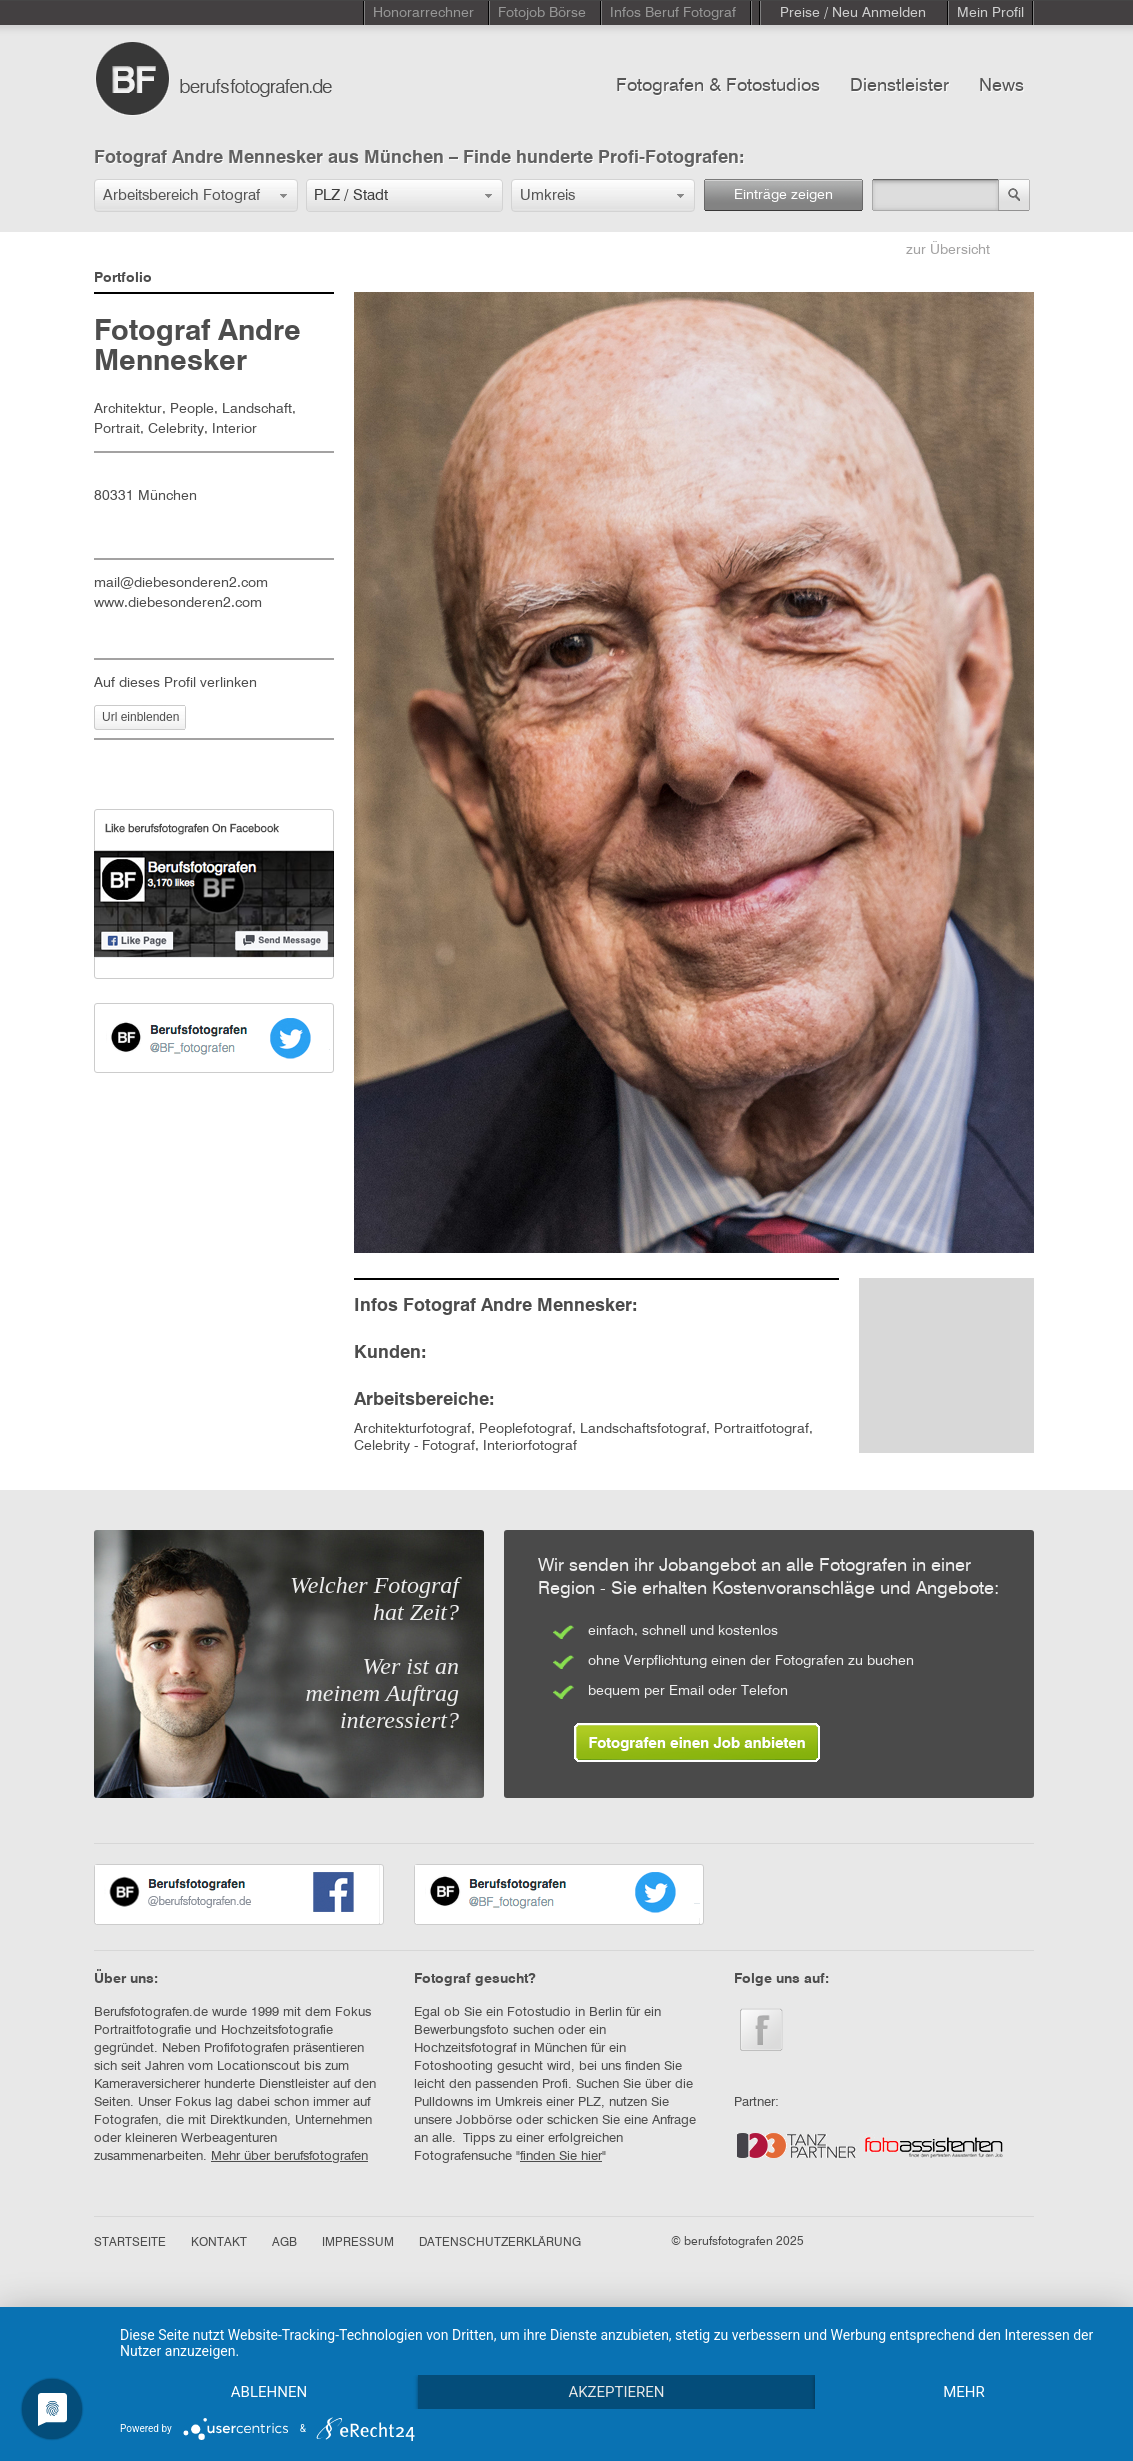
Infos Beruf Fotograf (673, 13)
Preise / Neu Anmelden (853, 13)
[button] (196, 195)
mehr (964, 2392)
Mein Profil (990, 13)
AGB (284, 2243)
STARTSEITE (130, 2243)
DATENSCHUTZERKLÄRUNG (500, 2243)
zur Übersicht (948, 250)
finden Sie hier (561, 2156)
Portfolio (123, 278)
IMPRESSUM (358, 2243)
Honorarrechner (423, 13)
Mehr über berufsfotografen (289, 2156)
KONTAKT (219, 2243)
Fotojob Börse (542, 13)
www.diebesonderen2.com (178, 603)
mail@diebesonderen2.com (181, 583)
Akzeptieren (616, 2392)
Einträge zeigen (783, 195)
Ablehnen (269, 2392)
